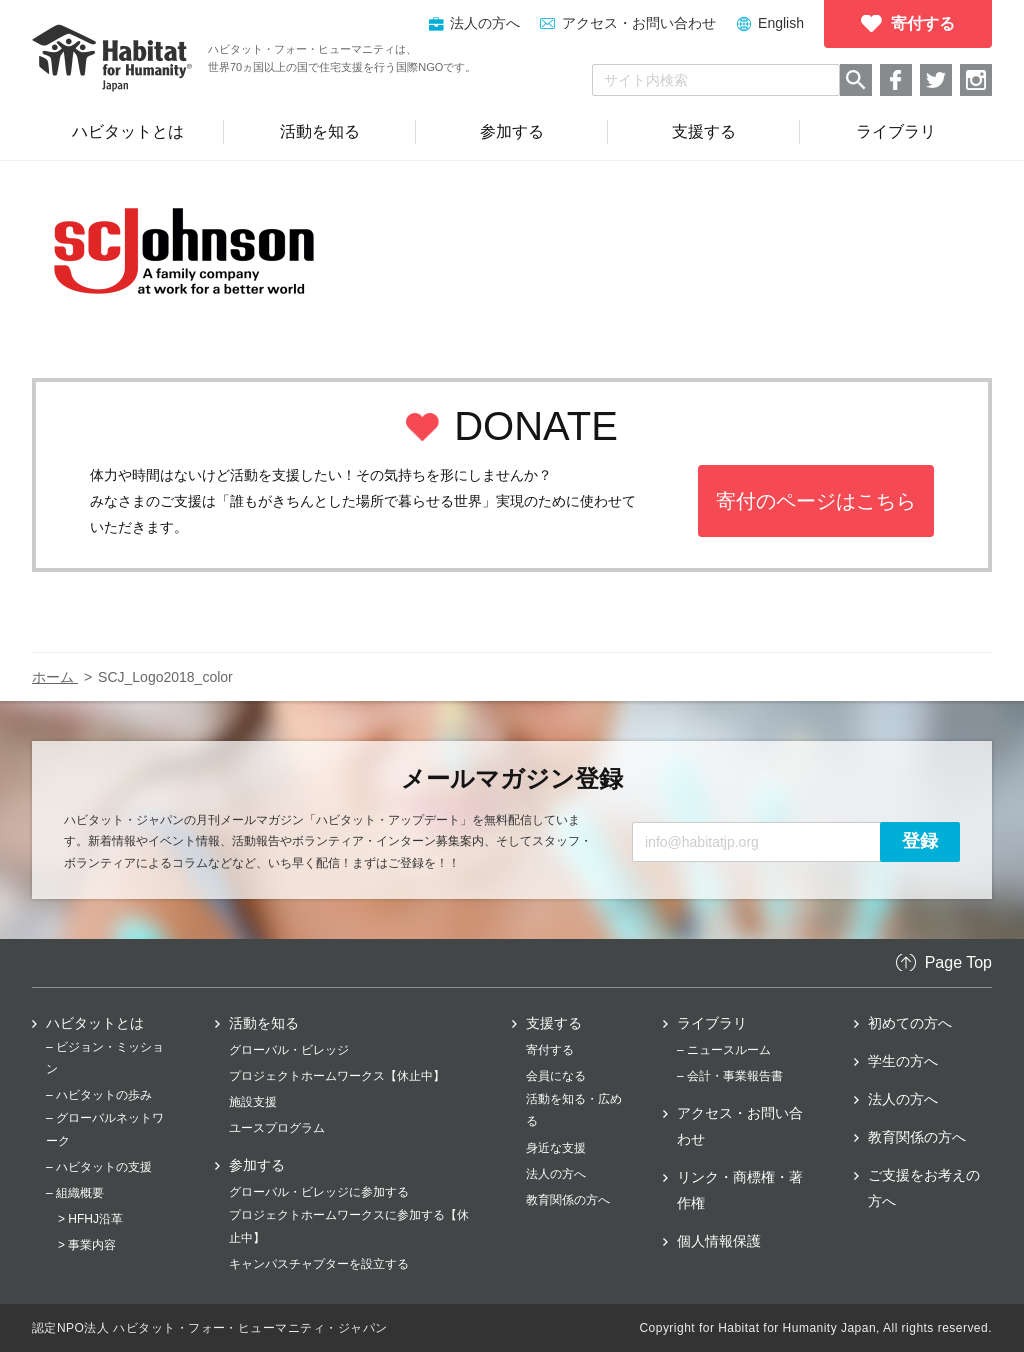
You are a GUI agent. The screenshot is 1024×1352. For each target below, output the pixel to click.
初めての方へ (910, 1023)
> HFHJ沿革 (90, 1219)
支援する (554, 1023)
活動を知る (264, 1023)
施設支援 (253, 1102)
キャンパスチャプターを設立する (319, 1264)
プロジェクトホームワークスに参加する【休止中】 (349, 1226)
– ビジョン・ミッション (105, 1058)
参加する (257, 1165)
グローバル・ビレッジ (289, 1050)
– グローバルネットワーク (105, 1129)
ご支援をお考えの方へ (924, 1188)
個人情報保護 (719, 1241)
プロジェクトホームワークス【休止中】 (337, 1076)
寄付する (550, 1050)
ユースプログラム (277, 1128)
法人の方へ (556, 1174)
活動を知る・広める (574, 1110)
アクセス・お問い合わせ (639, 23)
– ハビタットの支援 (99, 1167)
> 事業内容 (87, 1245)
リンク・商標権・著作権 (740, 1190)
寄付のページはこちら (816, 501)
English (781, 23)
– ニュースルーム (724, 1050)
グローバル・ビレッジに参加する (319, 1192)
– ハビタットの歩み (99, 1095)
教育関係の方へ (568, 1200)
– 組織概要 (75, 1193)
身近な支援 (556, 1148)
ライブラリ (712, 1023)
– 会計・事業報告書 (730, 1076)
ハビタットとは (95, 1023)
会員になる (556, 1076)
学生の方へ (903, 1061)
